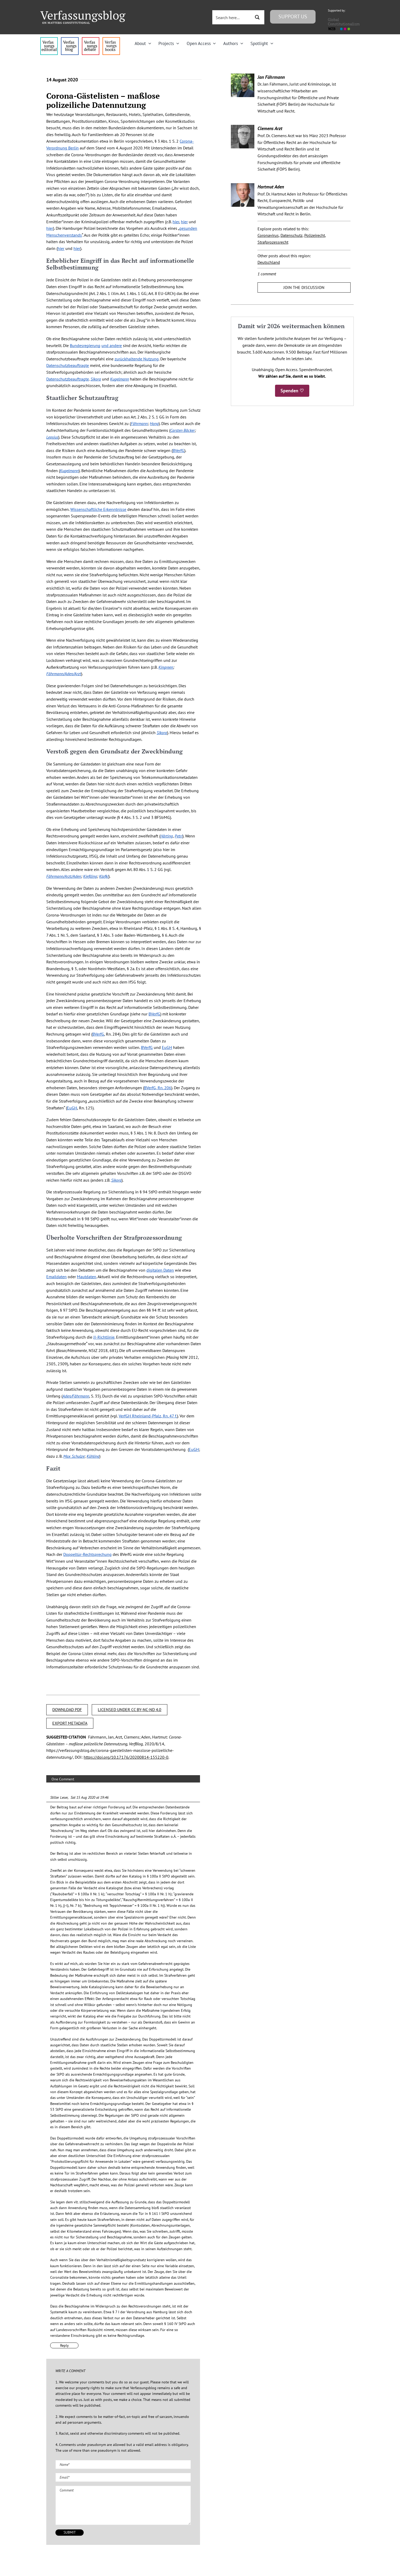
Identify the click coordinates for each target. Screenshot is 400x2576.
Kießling (90, 876)
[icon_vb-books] (111, 39)
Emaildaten (56, 1276)
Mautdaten (86, 1276)
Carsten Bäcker (182, 430)
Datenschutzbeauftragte (67, 365)
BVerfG (178, 450)
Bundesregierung (85, 345)
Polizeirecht (314, 235)
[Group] (82, 12)
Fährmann (139, 423)
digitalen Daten (160, 1270)
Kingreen (165, 667)
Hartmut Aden (271, 187)
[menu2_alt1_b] (90, 39)
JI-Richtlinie (104, 1337)
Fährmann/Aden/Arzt (63, 673)
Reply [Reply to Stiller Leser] (64, 2345)
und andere (111, 345)
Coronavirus (268, 235)
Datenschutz (291, 235)
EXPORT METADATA (69, 1723)
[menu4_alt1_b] (49, 39)
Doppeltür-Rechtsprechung (87, 1554)
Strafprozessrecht (273, 242)
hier (176, 221)
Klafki (103, 876)
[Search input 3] (232, 17)
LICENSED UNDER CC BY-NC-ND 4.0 (129, 1709)
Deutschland (269, 262)
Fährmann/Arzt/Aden (63, 876)
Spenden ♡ (292, 391)
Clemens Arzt (270, 128)
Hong (154, 423)
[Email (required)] (123, 2477)
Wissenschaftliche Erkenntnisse (98, 509)
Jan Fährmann (271, 77)
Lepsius (52, 437)
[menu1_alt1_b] (69, 39)
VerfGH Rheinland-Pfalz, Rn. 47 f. (148, 1415)
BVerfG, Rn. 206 (157, 1087)
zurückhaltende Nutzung (137, 358)
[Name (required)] (123, 2464)
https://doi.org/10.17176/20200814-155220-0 (126, 1757)
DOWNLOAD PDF (67, 1709)
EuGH (167, 1047)
